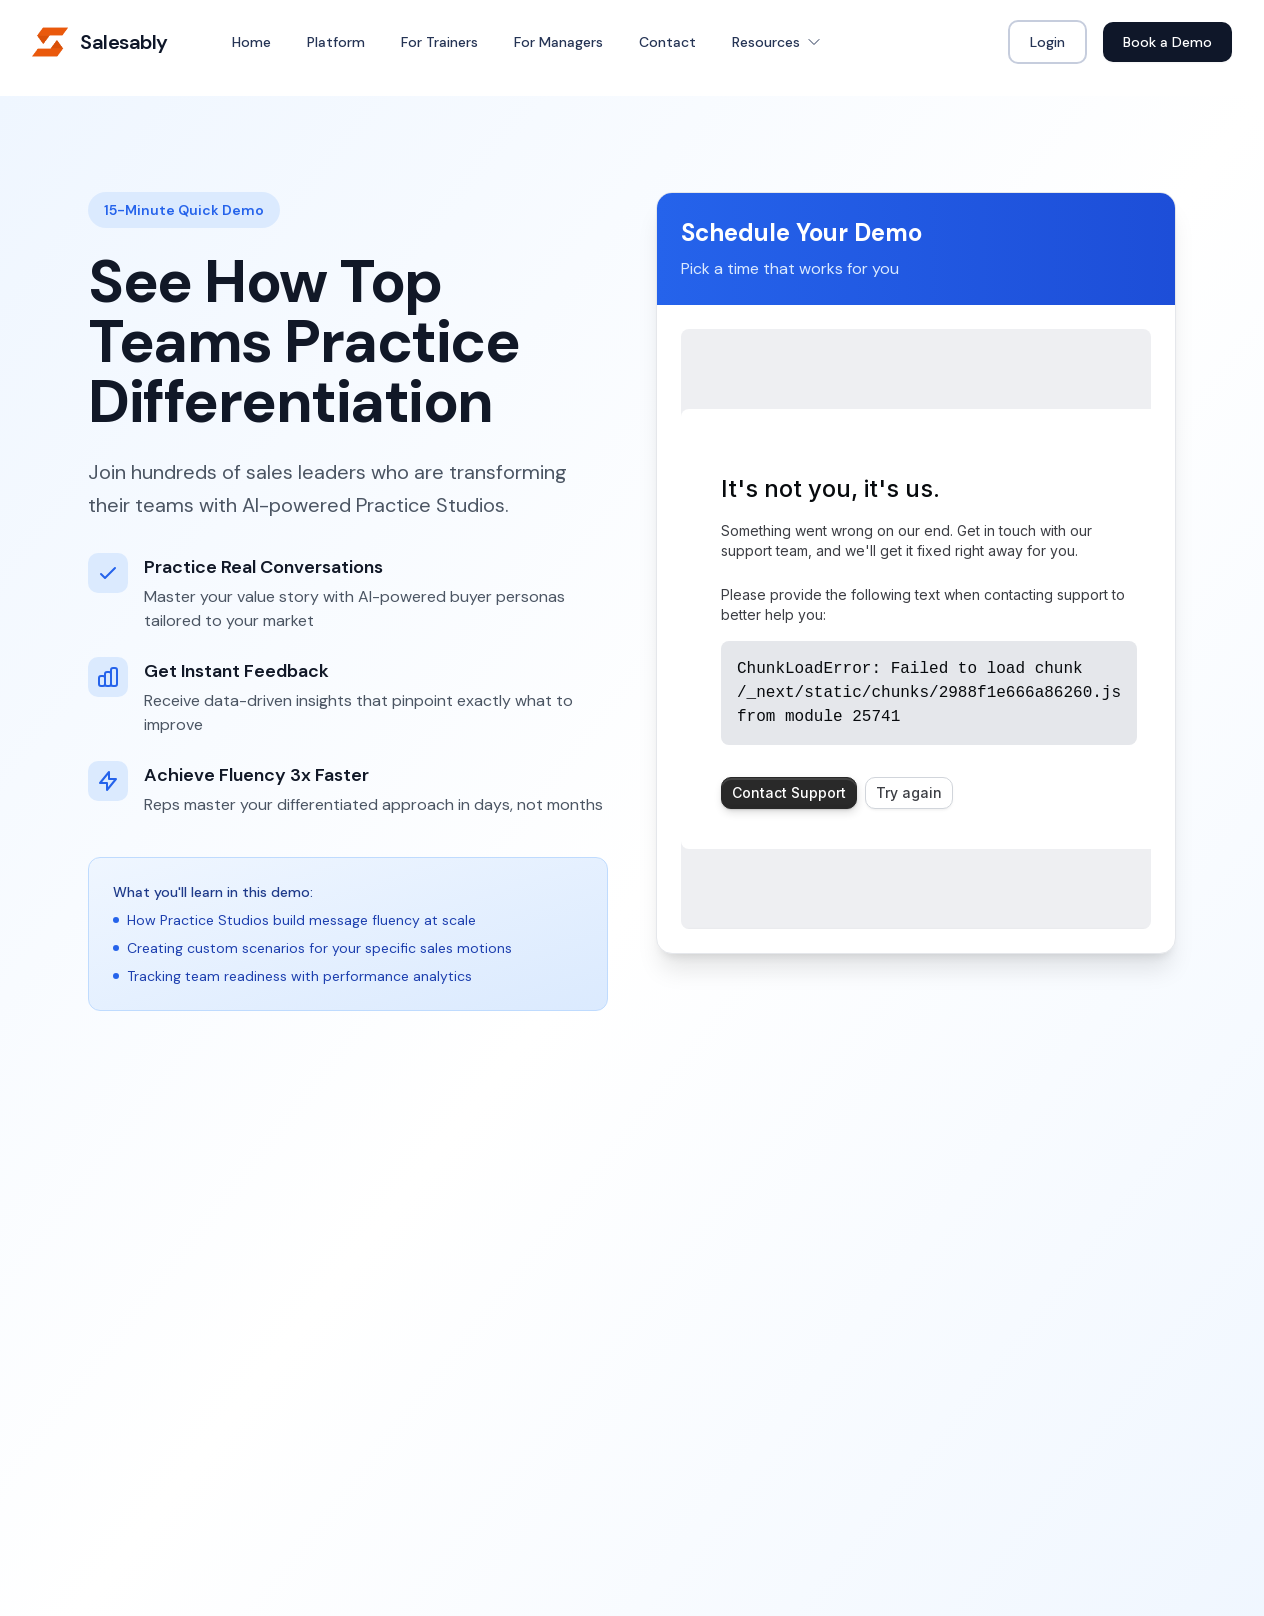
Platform (336, 42)
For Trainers (439, 42)
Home (251, 42)
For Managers (558, 42)
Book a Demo (1167, 42)
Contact (667, 42)
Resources (777, 42)
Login (1047, 42)
